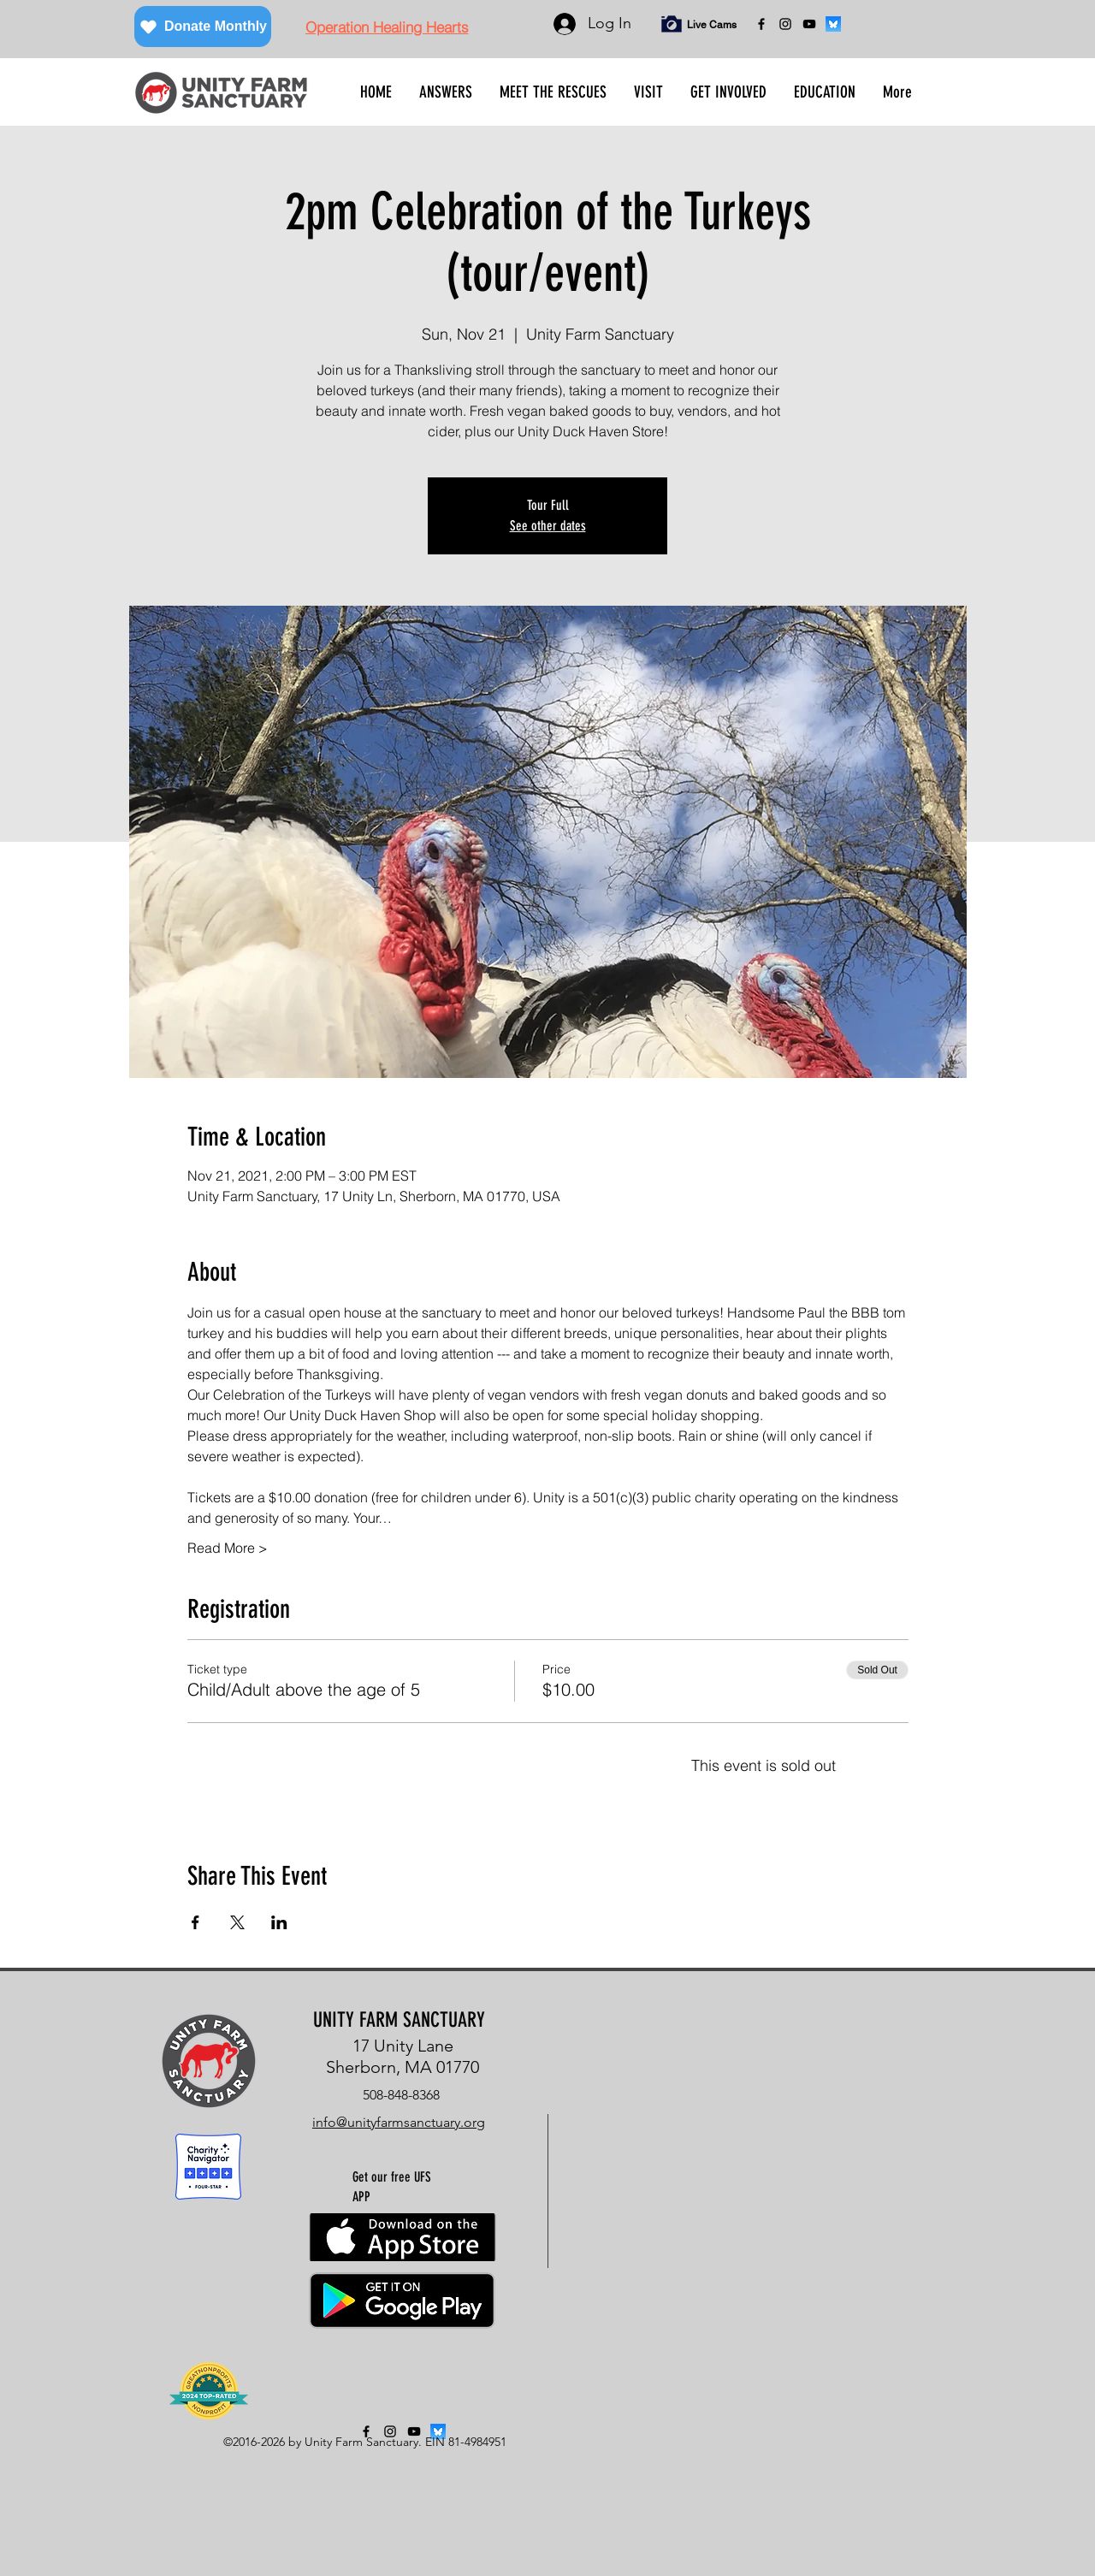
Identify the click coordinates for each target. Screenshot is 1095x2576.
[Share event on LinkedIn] (279, 1922)
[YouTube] (809, 24)
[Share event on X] (237, 1922)
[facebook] (761, 24)
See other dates (548, 526)
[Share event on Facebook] (195, 1922)
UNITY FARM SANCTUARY (399, 2020)
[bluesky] (833, 24)
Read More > (227, 1547)
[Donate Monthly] (202, 26)
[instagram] (785, 24)
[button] (445, 92)
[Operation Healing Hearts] (387, 26)
